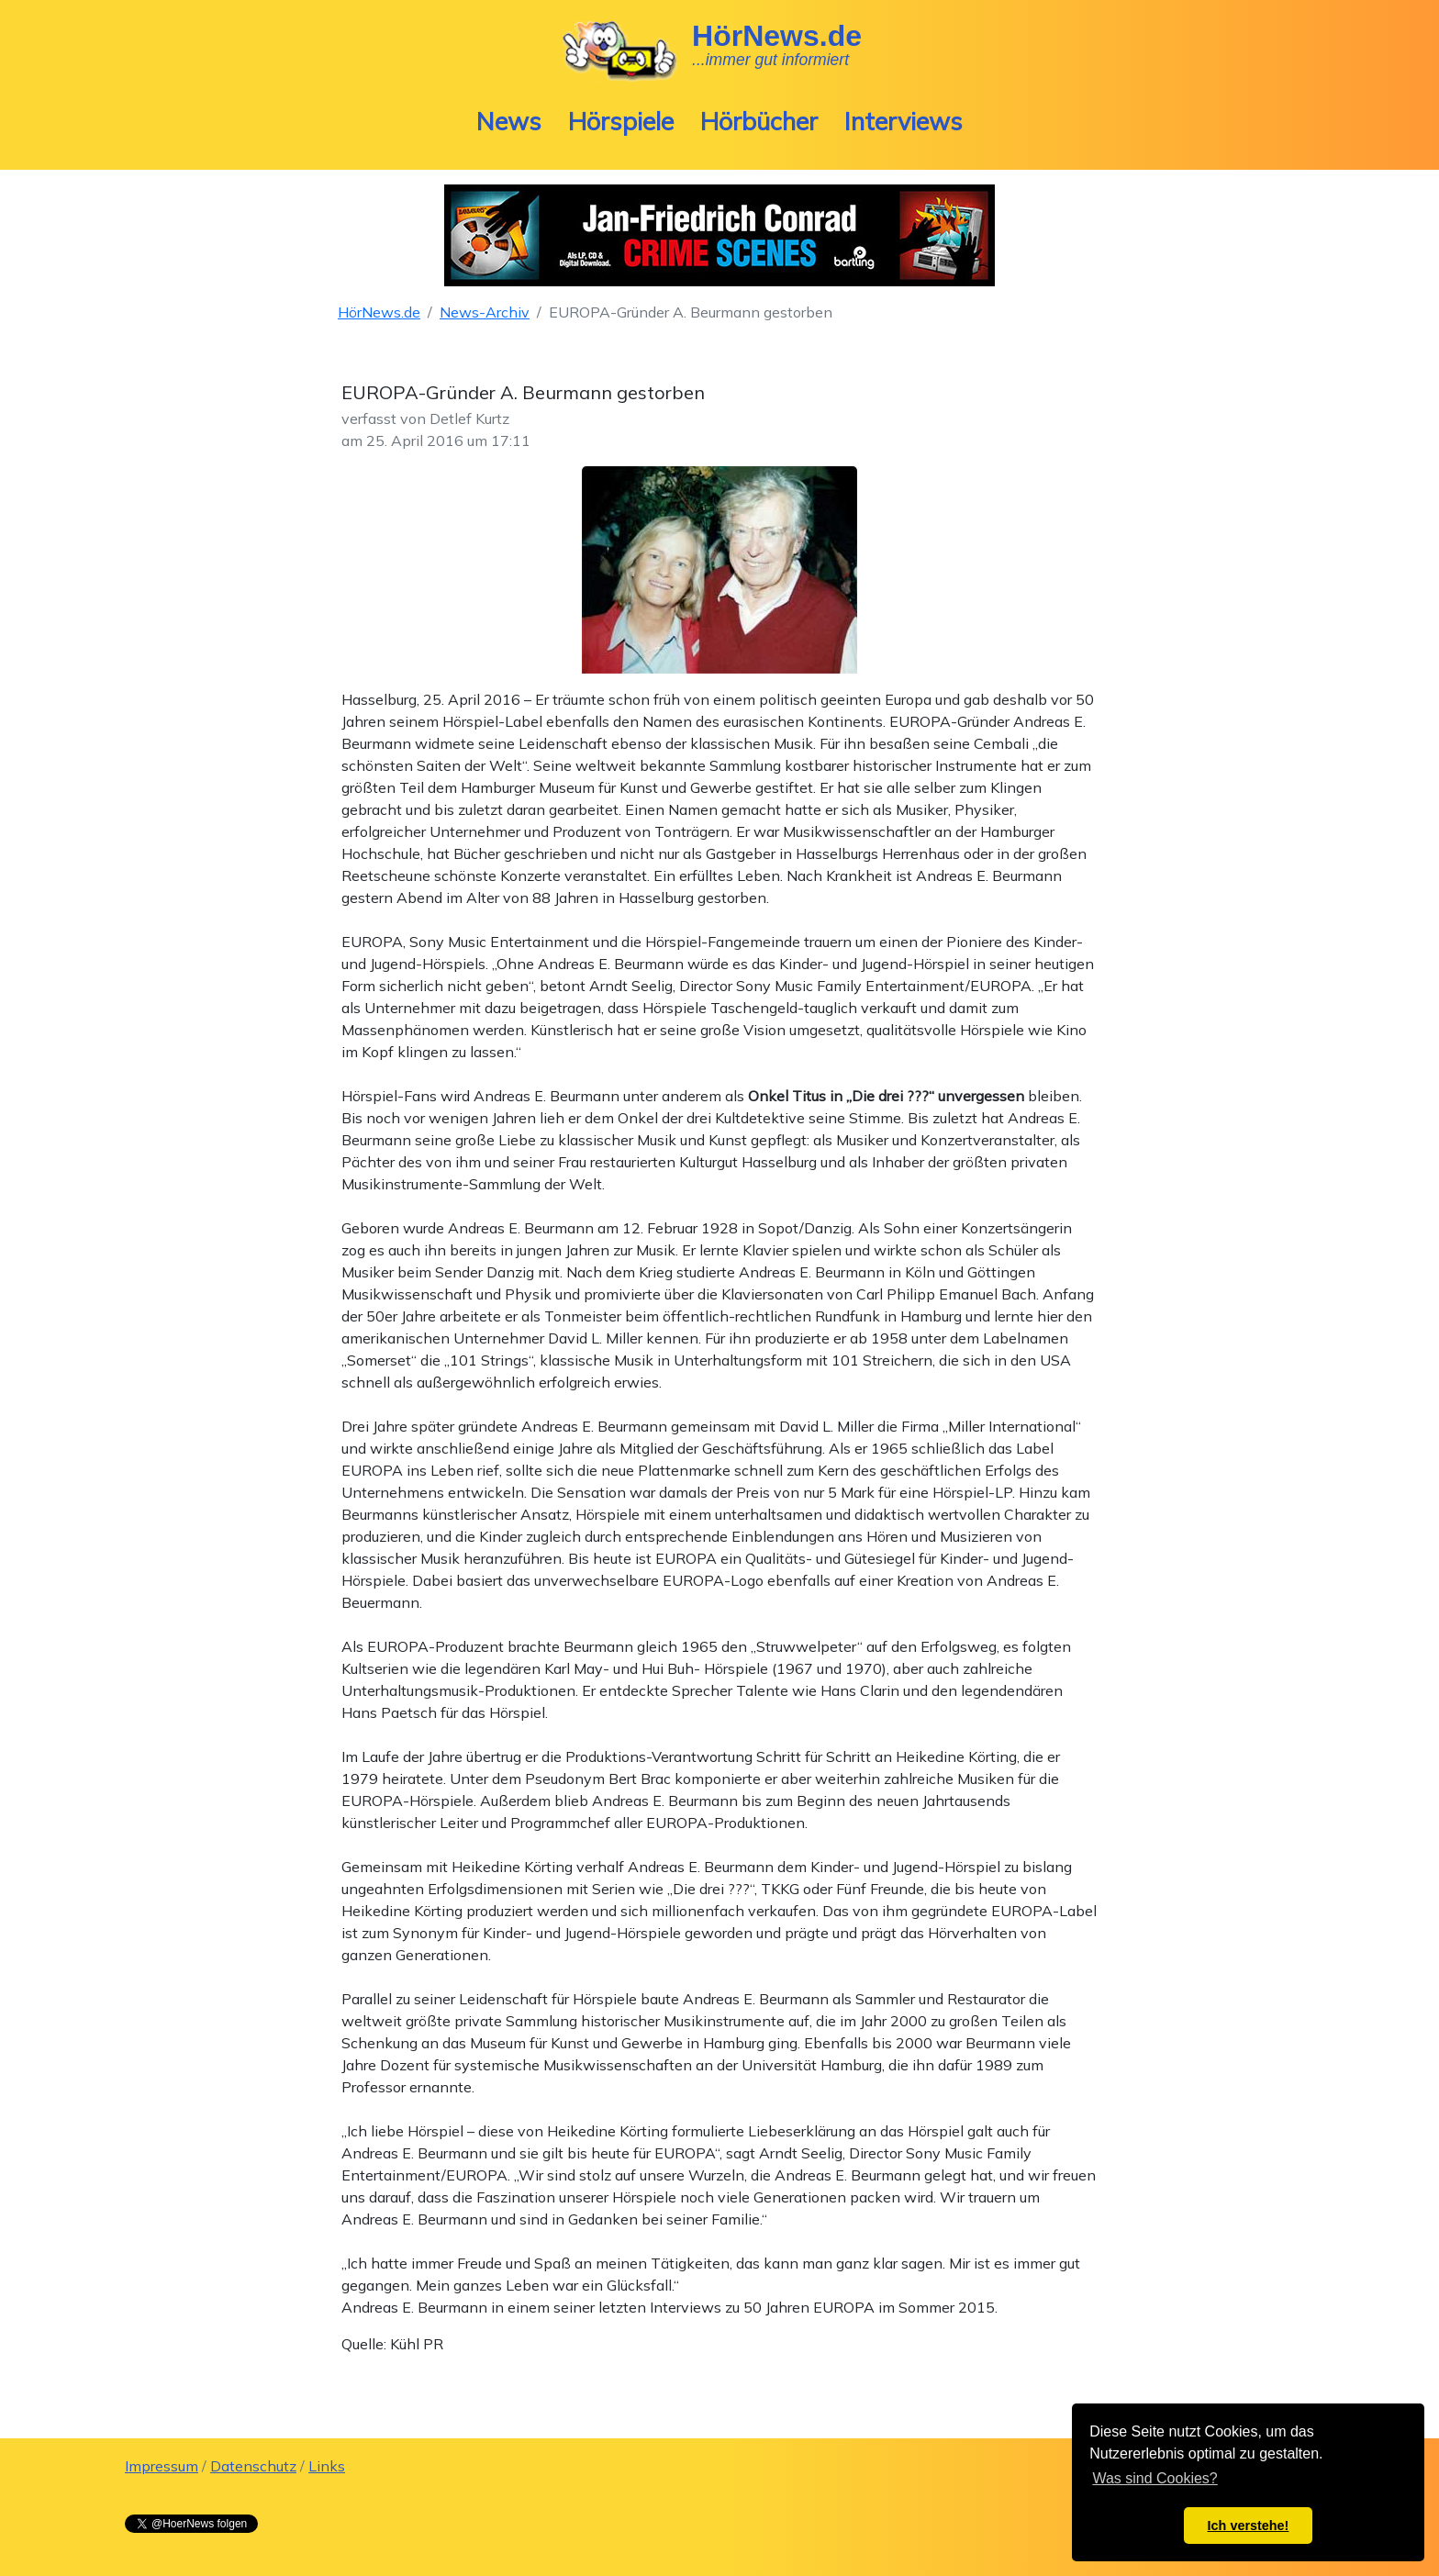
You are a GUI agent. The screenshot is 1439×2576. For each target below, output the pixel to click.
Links (326, 2466)
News (508, 121)
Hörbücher (759, 121)
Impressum (161, 2466)
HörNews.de (379, 312)
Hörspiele (621, 121)
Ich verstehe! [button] (1248, 2525)
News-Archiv (485, 312)
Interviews (903, 121)
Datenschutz (253, 2466)
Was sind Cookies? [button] (1154, 2478)
